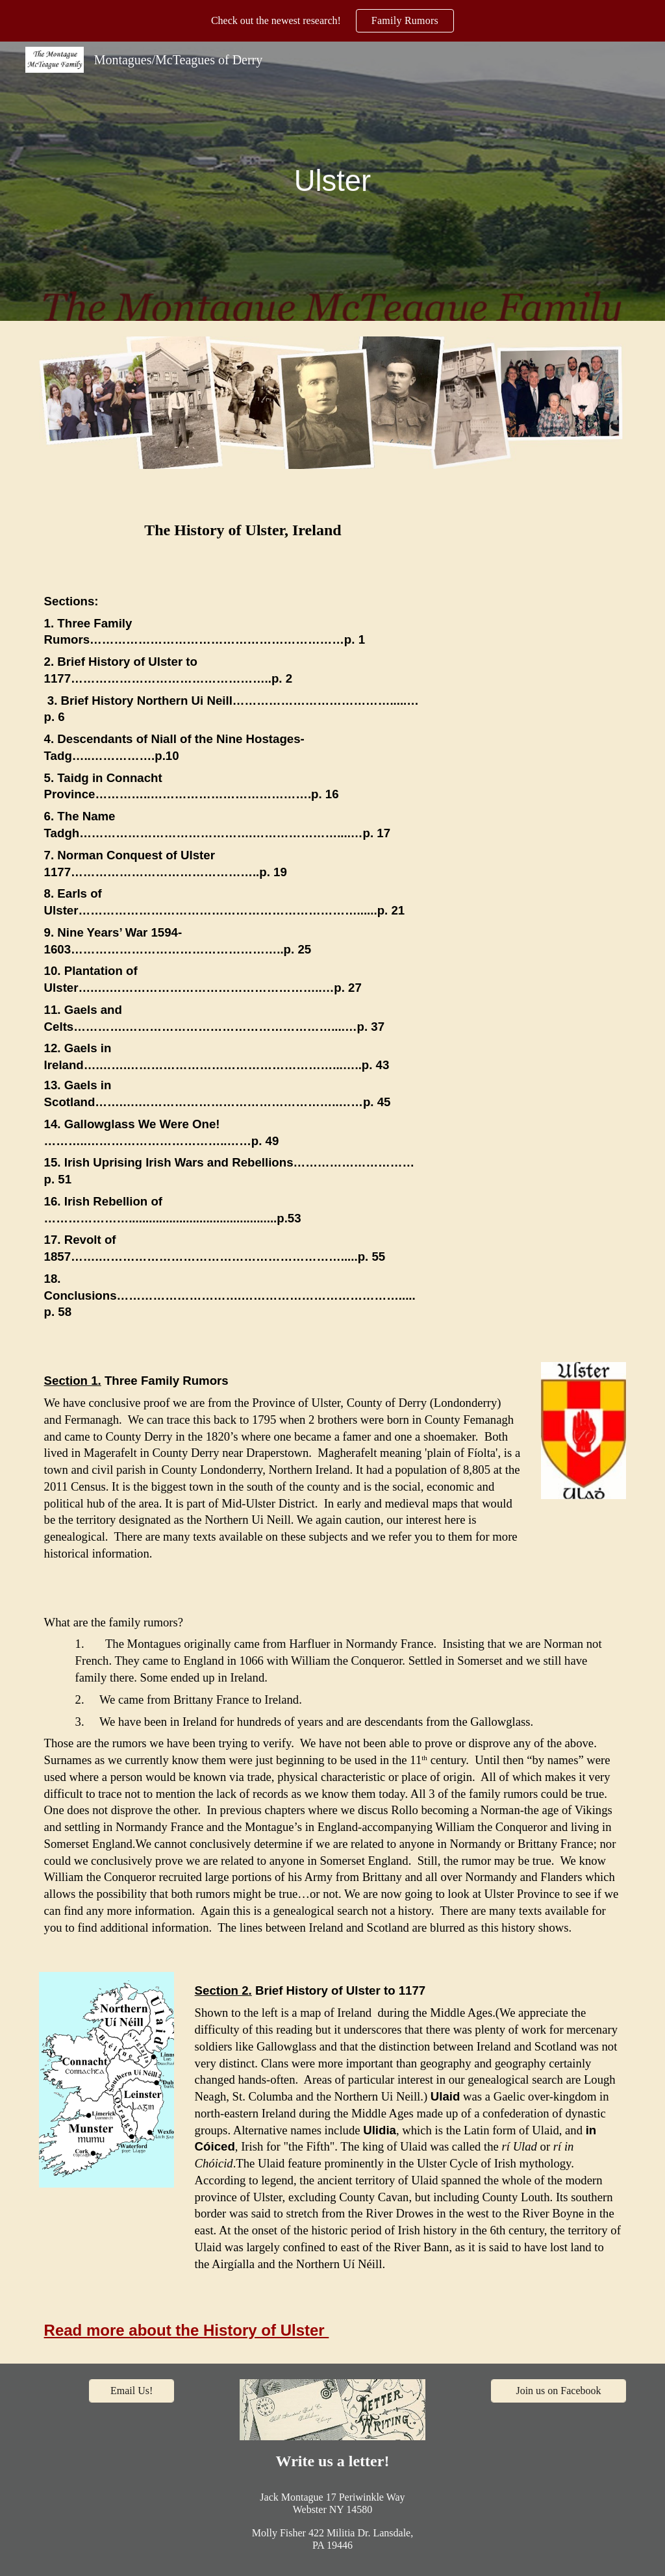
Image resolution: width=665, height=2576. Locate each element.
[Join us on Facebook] (559, 2391)
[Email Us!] (131, 2391)
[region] (332, 21)
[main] (332, 181)
